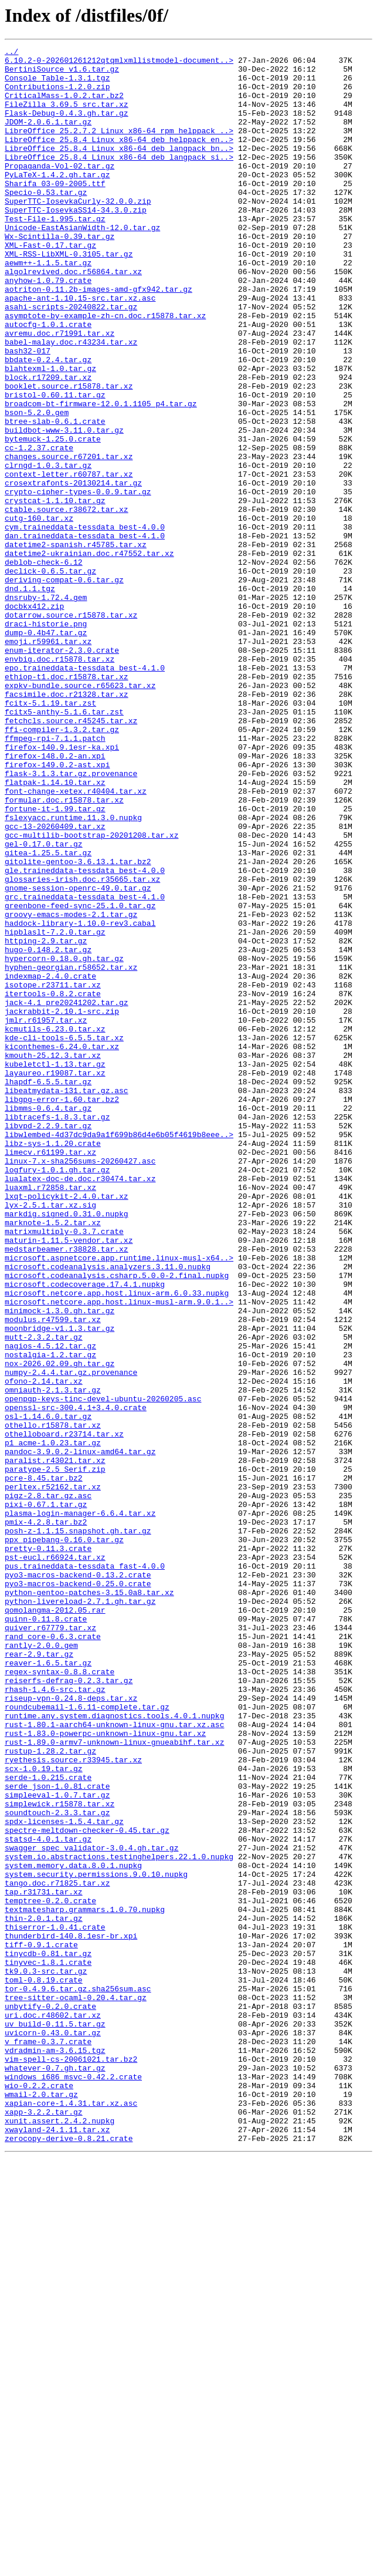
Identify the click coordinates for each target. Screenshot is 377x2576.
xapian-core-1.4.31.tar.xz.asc (71, 2515)
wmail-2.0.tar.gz (41, 2504)
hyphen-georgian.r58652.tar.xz (71, 1152)
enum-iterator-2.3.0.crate (62, 771)
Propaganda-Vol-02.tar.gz (59, 190)
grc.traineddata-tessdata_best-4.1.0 (85, 1067)
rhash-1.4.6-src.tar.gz (55, 2018)
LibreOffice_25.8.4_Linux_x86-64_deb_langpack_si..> (119, 179)
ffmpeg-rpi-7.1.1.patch (55, 877)
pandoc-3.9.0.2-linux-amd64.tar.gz (80, 1733)
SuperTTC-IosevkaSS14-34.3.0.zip (76, 243)
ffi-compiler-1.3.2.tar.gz (62, 866)
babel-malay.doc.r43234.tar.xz (71, 401)
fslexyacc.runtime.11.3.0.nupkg (73, 972)
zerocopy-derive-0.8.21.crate (69, 2557)
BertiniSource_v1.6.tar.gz (62, 74)
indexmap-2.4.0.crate (50, 1162)
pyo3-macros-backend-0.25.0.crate (78, 1891)
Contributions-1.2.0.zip (57, 95)
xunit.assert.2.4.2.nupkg (59, 2536)
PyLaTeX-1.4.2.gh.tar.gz (57, 200)
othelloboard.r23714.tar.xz (64, 1712)
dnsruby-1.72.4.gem (46, 708)
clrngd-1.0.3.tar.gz (48, 549)
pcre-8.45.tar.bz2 (44, 1764)
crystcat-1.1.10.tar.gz (55, 591)
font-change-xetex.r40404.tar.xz (76, 940)
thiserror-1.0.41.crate (55, 2303)
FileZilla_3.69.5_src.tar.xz (66, 116)
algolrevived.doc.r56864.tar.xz (73, 317)
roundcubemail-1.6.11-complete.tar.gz (87, 2039)
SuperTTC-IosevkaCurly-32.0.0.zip (78, 232)
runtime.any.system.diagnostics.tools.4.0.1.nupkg (114, 2050)
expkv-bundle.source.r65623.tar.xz (80, 813)
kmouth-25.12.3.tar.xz (53, 1257)
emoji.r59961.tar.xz (48, 761)
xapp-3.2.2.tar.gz (44, 2525)
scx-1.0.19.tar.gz (44, 2113)
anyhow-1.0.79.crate (48, 327)
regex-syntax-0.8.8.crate (59, 1997)
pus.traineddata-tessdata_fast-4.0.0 (85, 1870)
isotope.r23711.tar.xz (53, 1173)
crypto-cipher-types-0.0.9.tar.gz (78, 581)
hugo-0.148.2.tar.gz (48, 1130)
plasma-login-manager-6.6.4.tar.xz (80, 1807)
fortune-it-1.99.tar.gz (55, 961)
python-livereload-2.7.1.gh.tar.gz (80, 1912)
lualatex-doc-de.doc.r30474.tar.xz (80, 1405)
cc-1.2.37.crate (39, 528)
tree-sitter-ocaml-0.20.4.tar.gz (76, 2388)
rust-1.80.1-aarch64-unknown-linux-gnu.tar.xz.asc (114, 2060)
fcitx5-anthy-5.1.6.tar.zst (64, 845)
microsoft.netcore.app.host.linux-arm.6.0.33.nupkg (117, 1542)
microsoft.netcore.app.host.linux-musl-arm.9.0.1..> (119, 1553)
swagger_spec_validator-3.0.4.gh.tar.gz (91, 2208)
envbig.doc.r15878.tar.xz (59, 782)
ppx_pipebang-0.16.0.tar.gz (64, 1838)
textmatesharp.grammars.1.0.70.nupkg (85, 2282)
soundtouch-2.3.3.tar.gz (57, 2166)
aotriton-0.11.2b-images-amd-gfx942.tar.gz (98, 338)
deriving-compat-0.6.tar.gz (64, 687)
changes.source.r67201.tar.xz (69, 539)
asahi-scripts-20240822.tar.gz (71, 359)
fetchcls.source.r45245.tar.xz (71, 856)
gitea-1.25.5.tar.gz (48, 1014)
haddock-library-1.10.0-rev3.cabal (80, 1099)
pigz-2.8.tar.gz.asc (48, 1786)
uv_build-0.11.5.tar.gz (55, 2420)
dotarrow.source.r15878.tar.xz (71, 729)
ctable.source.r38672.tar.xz (66, 602)
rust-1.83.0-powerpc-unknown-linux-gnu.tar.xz (105, 2071)
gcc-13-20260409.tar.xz (55, 982)
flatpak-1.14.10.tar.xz (55, 930)
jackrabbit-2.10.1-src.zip (62, 1204)
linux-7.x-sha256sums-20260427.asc (80, 1384)
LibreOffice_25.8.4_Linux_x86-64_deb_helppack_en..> (119, 158)
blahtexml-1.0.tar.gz (50, 433)
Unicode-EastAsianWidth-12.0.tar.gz (82, 264)
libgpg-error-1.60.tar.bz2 (62, 1310)
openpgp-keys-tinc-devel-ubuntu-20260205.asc (103, 1669)
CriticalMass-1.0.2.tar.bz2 (64, 105)
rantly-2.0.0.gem (41, 1965)
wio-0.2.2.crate (39, 2494)
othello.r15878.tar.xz (53, 1701)
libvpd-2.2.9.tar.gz (48, 1342)
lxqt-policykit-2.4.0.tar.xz (66, 1426)
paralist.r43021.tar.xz (55, 1743)
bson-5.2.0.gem (37, 486)
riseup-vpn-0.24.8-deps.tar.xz (71, 2029)
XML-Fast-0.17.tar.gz (50, 285)
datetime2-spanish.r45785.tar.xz (76, 644)
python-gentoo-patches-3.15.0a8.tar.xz (89, 1902)
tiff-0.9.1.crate (41, 2324)
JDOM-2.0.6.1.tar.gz (48, 137)
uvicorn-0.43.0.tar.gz (53, 2430)
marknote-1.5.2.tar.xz (53, 1458)
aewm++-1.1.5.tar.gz (48, 306)
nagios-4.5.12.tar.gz (50, 1606)
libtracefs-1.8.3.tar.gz (57, 1331)
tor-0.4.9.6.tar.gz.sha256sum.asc (78, 2377)
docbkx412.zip (34, 718)
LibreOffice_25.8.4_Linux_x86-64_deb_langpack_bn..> (119, 169)
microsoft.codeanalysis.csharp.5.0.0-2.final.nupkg (117, 1521)
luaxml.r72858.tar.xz (50, 1416)
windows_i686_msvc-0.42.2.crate (73, 2483)
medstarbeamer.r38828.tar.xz (66, 1490)
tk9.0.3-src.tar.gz (46, 2356)
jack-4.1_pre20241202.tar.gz (66, 1194)
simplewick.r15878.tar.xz (59, 2155)
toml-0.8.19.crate (44, 2367)
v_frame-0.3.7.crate (48, 2441)
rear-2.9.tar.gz (39, 1976)
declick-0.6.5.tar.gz (50, 676)
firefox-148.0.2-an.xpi (55, 898)
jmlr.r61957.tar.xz (46, 1215)
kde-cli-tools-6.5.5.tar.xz (64, 1236)
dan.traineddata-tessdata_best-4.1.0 (85, 634)
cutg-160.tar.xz (39, 613)
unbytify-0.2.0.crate (50, 2398)
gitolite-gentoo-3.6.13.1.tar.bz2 (78, 1025)
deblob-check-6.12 (44, 665)
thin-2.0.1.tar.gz (44, 2293)
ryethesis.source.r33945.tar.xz (73, 2103)
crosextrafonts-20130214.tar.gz (73, 570)
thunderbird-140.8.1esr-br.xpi (71, 2314)
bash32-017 (27, 412)
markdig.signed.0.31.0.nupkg (66, 1447)
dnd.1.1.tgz (30, 697)
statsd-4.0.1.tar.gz (48, 2198)
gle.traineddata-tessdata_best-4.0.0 (85, 1035)
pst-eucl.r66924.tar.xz (55, 1860)
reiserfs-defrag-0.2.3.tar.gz (69, 2007)
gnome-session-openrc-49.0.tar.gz (78, 1056)
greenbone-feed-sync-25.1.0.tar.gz (80, 1078)
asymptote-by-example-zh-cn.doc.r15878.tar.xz (105, 370)
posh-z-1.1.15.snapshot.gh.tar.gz (78, 1828)
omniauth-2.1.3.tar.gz (53, 1659)
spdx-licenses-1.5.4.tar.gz (64, 2177)
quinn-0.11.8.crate (46, 1933)
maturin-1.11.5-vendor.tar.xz (69, 1479)
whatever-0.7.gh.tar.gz (55, 2472)
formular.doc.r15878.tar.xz (64, 951)
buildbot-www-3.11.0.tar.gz (64, 507)
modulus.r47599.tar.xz (53, 1574)
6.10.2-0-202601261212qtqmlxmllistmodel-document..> (119, 63)
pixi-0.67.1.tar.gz (46, 1796)
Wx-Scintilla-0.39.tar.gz (59, 274)
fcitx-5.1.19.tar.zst (50, 835)
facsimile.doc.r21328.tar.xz (66, 824)
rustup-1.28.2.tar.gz (50, 2092)
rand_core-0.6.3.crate (53, 1955)
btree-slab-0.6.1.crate (55, 496)
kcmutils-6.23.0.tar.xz (55, 1225)
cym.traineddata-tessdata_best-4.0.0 (85, 623)
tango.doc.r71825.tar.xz (57, 2250)
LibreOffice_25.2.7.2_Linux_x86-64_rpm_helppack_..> (119, 148)
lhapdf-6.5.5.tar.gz (48, 1289)
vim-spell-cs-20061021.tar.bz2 (71, 2462)
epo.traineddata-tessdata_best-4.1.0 (85, 792)
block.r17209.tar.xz (48, 444)
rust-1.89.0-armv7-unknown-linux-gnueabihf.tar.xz (114, 2081)
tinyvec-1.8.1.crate (48, 2346)
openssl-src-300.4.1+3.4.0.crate (76, 1680)
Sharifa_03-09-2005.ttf (55, 211)
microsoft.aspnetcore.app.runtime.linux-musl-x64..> (119, 1500)
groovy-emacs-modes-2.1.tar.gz (71, 1088)
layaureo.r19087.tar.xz (55, 1278)
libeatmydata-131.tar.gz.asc (66, 1299)
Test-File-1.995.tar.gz (55, 253)
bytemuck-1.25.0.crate (53, 517)
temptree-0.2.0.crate (50, 2272)
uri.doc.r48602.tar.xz (53, 2409)
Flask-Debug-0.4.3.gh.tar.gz (66, 127)
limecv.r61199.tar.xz (50, 1373)
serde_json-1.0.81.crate (57, 2134)
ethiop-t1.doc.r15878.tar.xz (66, 803)
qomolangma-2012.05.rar (55, 1923)
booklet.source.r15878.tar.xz (69, 454)
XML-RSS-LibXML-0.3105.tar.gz (69, 296)
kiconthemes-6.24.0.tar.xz (62, 1247)
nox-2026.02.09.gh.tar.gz (59, 1627)
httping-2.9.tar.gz (46, 1120)
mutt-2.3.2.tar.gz (44, 1595)
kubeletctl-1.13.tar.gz (55, 1268)
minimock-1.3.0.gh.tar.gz (59, 1564)
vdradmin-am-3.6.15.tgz (55, 2451)
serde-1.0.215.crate (48, 2124)
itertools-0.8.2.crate (53, 1183)
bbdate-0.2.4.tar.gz (48, 422)
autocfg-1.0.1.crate (48, 380)
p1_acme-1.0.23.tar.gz (53, 1722)
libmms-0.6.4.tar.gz (48, 1321)
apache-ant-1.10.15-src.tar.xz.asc (80, 348)
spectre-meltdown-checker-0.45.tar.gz (87, 2187)
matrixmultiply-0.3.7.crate (64, 1469)
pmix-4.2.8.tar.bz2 (46, 1817)
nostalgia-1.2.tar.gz (50, 1616)
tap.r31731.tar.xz (44, 2261)
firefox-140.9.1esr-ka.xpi (62, 887)
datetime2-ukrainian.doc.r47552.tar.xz (89, 655)
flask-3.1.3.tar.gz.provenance (71, 919)
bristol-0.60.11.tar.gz (55, 465)
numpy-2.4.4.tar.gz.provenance (71, 1638)
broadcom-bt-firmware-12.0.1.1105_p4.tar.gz (101, 475)
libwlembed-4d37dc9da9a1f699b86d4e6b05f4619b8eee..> (119, 1352)
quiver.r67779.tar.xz (50, 1944)
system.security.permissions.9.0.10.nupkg (96, 2240)
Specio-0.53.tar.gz (46, 222)
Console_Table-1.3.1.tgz (57, 84)
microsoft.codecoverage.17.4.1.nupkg (85, 1532)
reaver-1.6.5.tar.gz (48, 1986)
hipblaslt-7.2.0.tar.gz (55, 1109)
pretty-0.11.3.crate (48, 1849)
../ (11, 53)
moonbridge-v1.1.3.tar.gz (59, 1585)
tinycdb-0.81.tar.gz (48, 2335)
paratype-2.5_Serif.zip (55, 1754)
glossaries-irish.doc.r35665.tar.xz (82, 1046)
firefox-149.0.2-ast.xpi (57, 908)
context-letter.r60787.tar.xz (69, 560)
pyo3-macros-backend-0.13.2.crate (78, 1881)
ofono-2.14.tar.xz (44, 1648)
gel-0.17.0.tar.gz (44, 1004)
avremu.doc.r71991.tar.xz (59, 391)
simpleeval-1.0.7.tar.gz (57, 2145)
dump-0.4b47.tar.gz (46, 750)
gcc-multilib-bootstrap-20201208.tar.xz (91, 993)
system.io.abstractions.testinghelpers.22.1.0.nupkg (119, 2219)
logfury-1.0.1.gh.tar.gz (57, 1395)
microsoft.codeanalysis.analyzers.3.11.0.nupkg (107, 1511)
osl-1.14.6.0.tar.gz (48, 1690)
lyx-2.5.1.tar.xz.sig (50, 1437)
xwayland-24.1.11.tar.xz (57, 2546)
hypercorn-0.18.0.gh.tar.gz (64, 1141)
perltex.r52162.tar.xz (53, 1775)
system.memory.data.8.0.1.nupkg (73, 2229)
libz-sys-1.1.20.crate (53, 1363)
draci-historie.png (46, 739)
